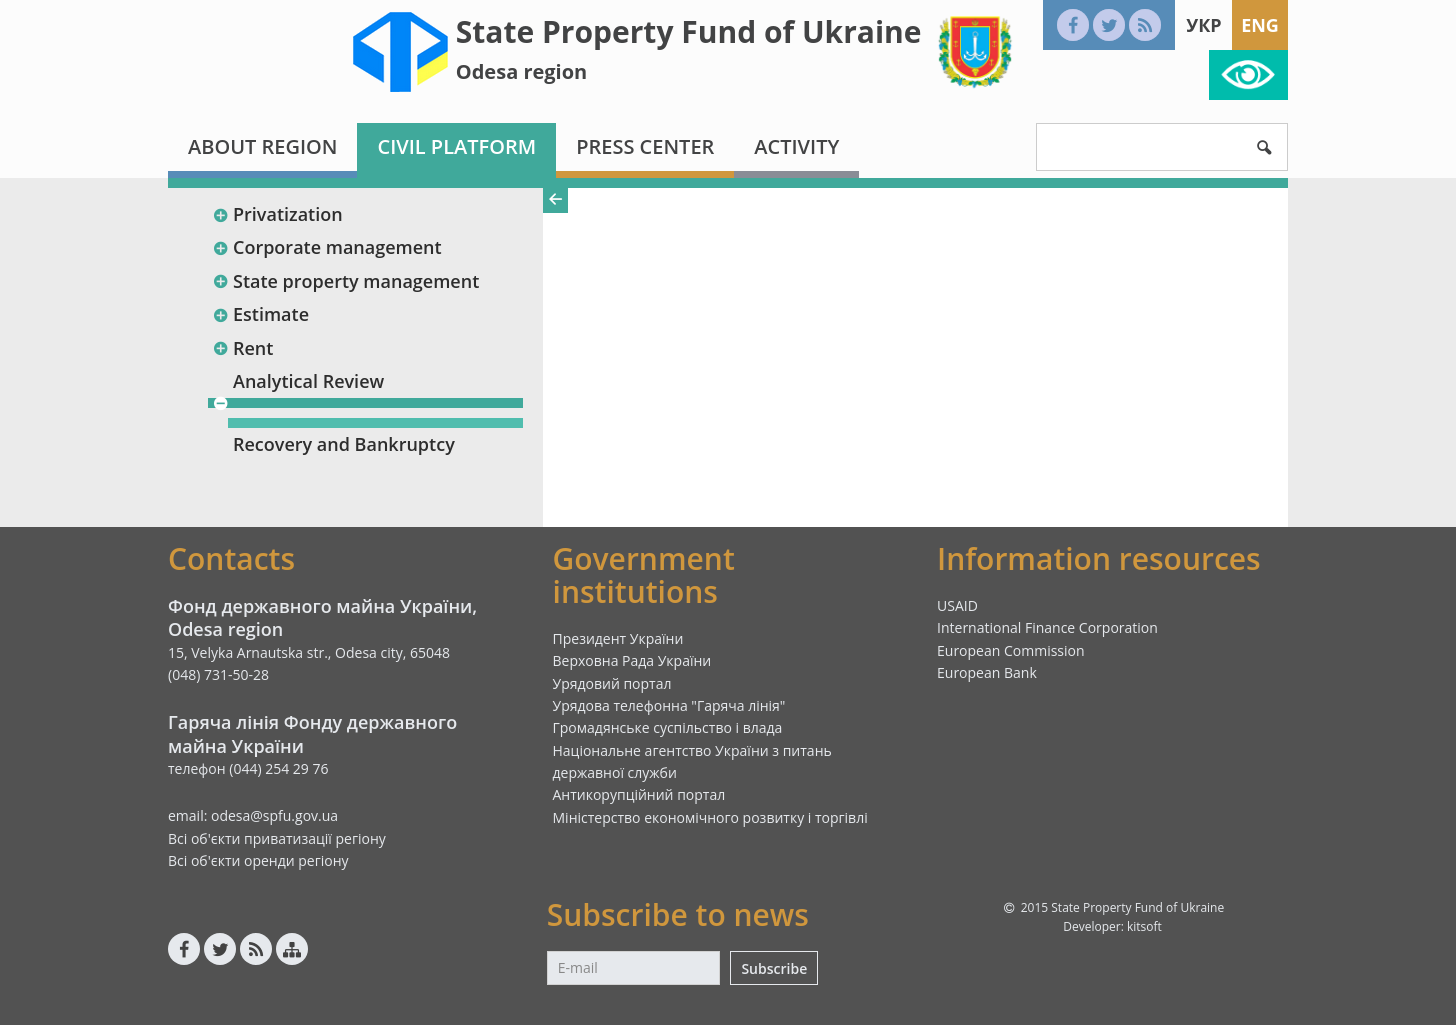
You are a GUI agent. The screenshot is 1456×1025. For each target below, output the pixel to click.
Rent (242, 348)
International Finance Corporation (1047, 627)
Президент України (618, 638)
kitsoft (1144, 926)
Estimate (260, 314)
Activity (796, 146)
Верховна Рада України (632, 660)
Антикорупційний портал (639, 794)
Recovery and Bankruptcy (344, 444)
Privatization (277, 214)
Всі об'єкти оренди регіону (258, 860)
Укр (1203, 25)
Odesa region (521, 71)
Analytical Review (308, 381)
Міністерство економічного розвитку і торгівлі (710, 817)
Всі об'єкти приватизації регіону (277, 838)
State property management (345, 281)
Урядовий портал (612, 683)
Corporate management (327, 247)
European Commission (1011, 650)
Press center (645, 146)
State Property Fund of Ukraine (689, 31)
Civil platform (456, 146)
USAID (957, 605)
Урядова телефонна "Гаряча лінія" (669, 705)
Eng (1260, 25)
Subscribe (774, 968)
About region (262, 146)
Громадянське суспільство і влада (668, 727)
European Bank (987, 672)
